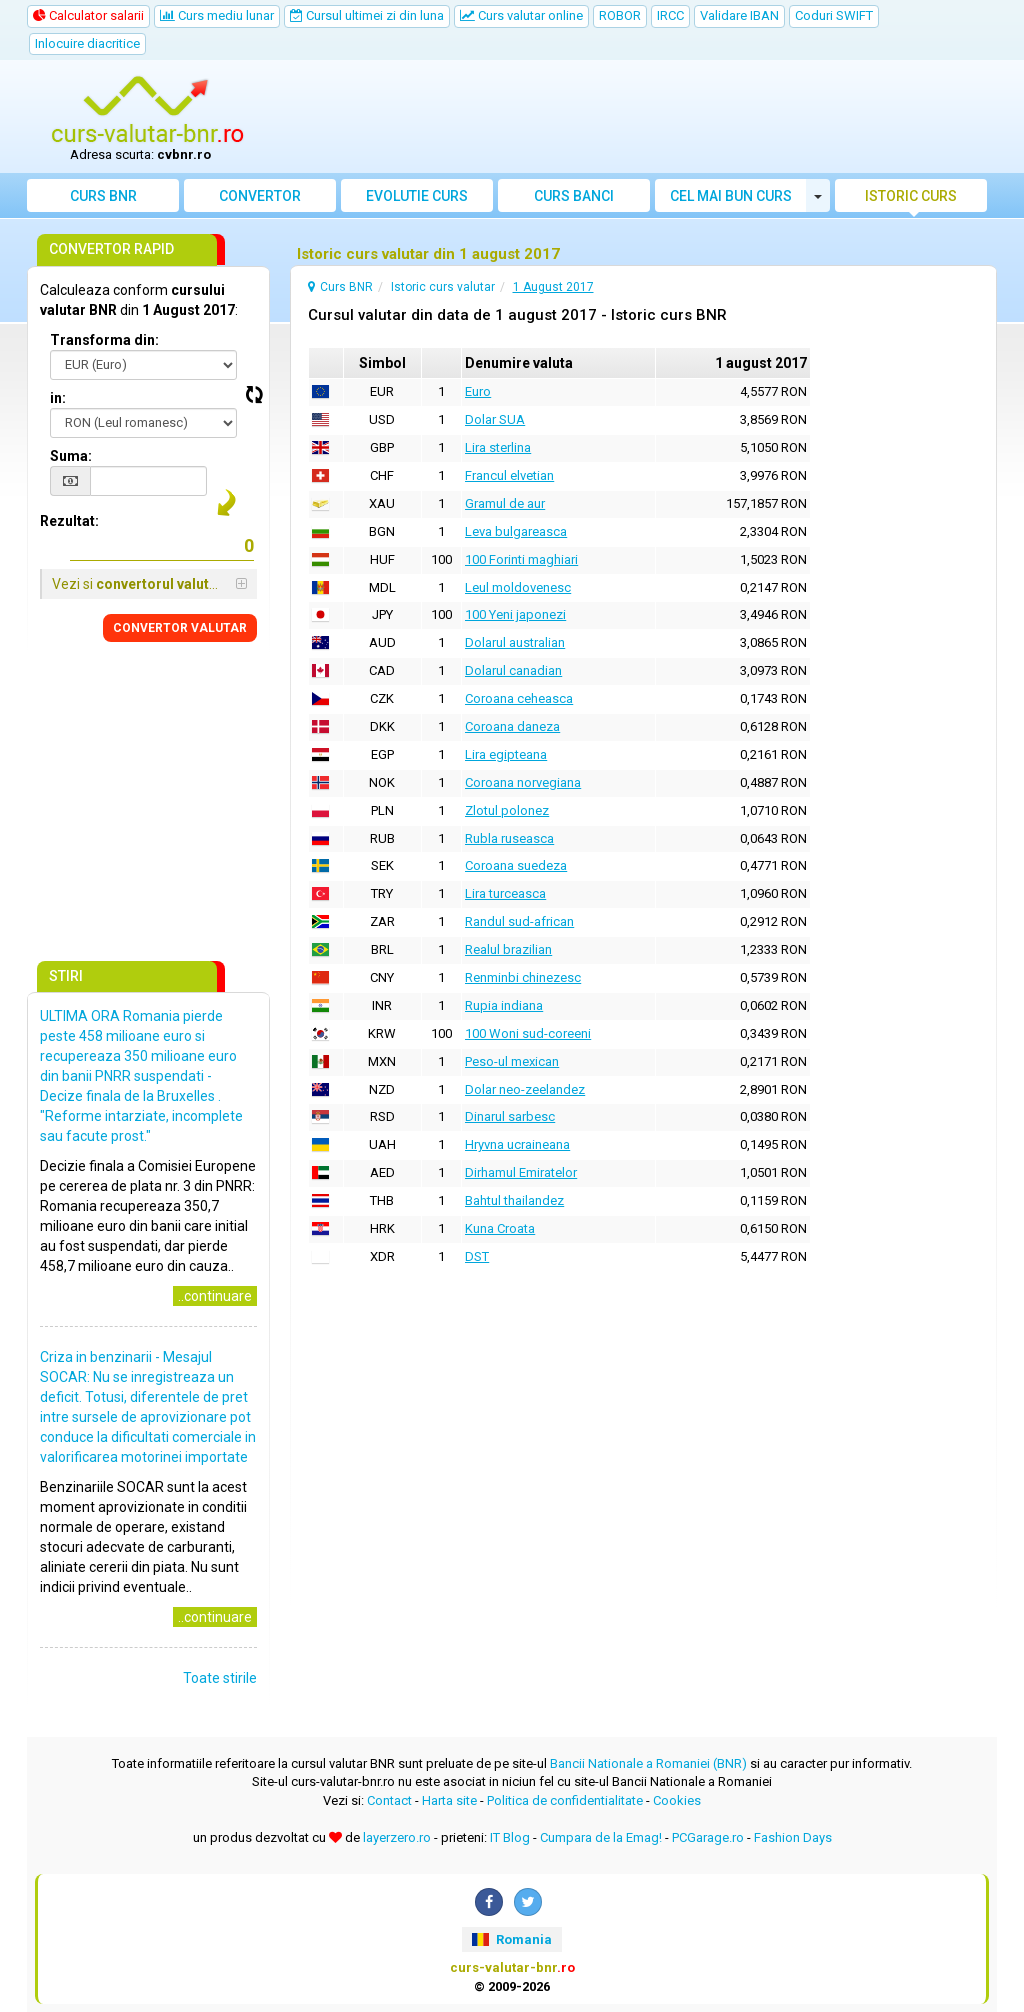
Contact (389, 1800)
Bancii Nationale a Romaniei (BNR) (648, 1763)
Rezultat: (69, 521)
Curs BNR (103, 196)
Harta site (449, 1800)
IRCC (670, 15)
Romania (511, 1939)
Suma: (71, 456)
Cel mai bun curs (731, 196)
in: (58, 398)
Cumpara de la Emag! (601, 1837)
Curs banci (574, 196)
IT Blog (510, 1837)
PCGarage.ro (708, 1837)
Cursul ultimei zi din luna (367, 15)
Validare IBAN (739, 15)
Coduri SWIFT (834, 15)
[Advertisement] (634, 117)
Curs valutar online (521, 15)
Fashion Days (793, 1837)
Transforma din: (104, 340)
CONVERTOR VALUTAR (180, 628)
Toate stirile (220, 1678)
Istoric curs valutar (911, 200)
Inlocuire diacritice (87, 43)
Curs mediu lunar (217, 15)
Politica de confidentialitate (565, 1800)
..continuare (215, 1296)
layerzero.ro (397, 1837)
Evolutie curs (417, 196)
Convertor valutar (260, 200)
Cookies (677, 1800)
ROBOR (620, 15)
